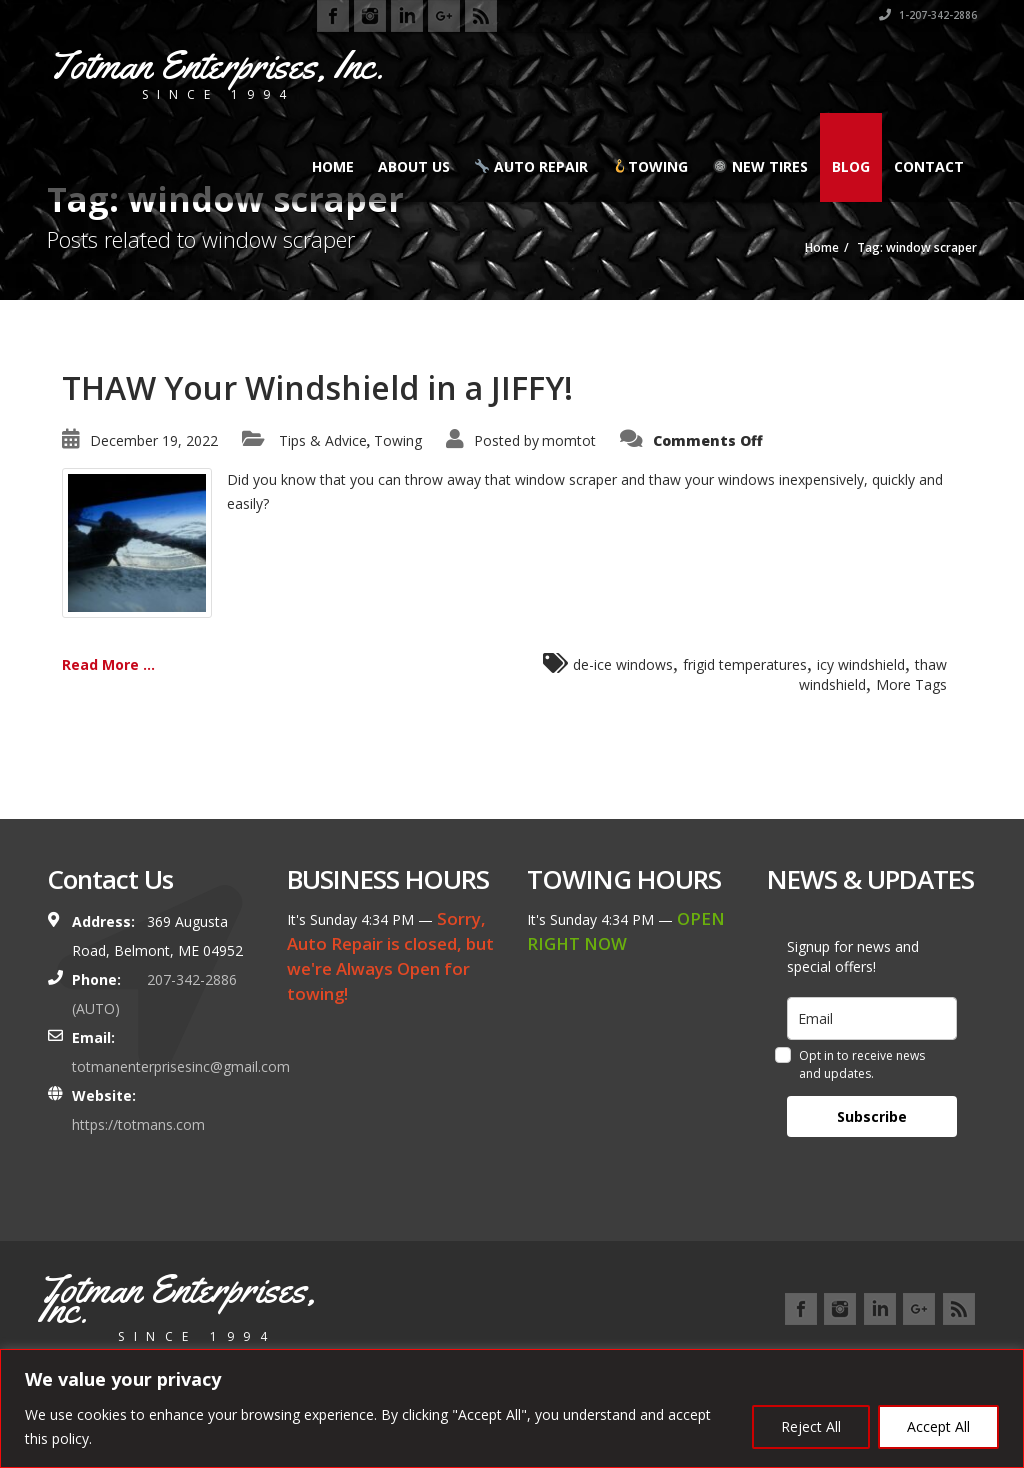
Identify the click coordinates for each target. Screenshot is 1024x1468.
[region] (512, 1408)
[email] (872, 1018)
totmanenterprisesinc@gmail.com (181, 1066)
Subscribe (872, 1116)
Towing (650, 166)
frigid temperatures (745, 664)
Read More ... (108, 664)
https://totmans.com (138, 1124)
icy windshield (861, 664)
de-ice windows (623, 664)
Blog (851, 166)
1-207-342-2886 (928, 15)
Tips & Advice (323, 440)
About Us (414, 166)
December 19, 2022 (154, 440)
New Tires (760, 166)
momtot (569, 440)
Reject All (811, 1426)
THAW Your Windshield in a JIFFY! (317, 387)
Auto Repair (531, 166)
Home (333, 166)
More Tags (911, 684)
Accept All (938, 1426)
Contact (929, 166)
